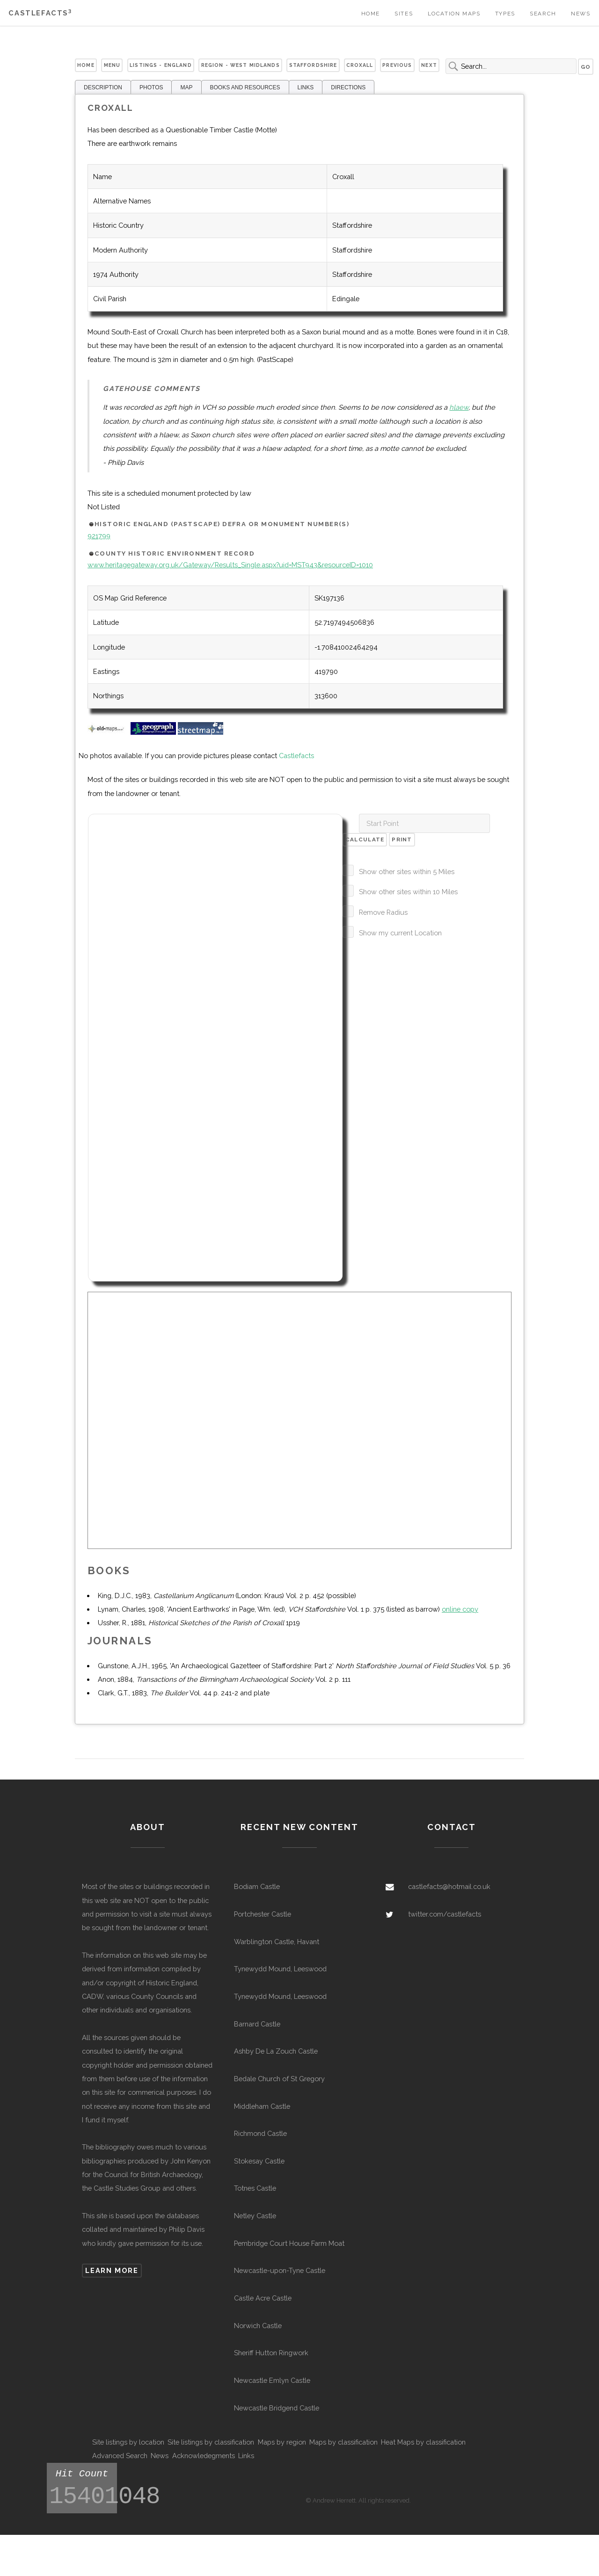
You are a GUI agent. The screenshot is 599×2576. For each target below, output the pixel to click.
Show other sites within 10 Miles (408, 892)
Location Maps (454, 13)
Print (402, 839)
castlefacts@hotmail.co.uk (449, 1886)
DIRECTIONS (348, 87)
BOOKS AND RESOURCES (245, 87)
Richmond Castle (260, 2133)
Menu (112, 65)
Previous (397, 65)
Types (505, 13)
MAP (186, 87)
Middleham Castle (262, 2106)
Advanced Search (119, 2456)
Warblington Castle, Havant (276, 1942)
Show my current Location (400, 933)
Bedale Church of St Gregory (279, 2079)
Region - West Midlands (240, 65)
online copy (460, 1609)
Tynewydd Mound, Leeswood (280, 1969)
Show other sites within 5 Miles (406, 872)
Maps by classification (343, 2442)
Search (543, 13)
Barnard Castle (257, 2024)
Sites (403, 13)
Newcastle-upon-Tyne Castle (279, 2270)
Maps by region (282, 2442)
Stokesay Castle (259, 2161)
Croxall (359, 65)
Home (370, 13)
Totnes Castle (255, 2188)
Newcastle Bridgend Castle (276, 2408)
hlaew (458, 407)
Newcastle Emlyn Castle (272, 2380)
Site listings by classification (211, 2442)
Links (246, 2456)
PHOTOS (151, 87)
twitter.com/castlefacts (444, 1914)
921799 (99, 536)
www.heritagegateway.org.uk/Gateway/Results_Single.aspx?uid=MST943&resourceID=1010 (230, 565)
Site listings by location (128, 2442)
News (580, 13)
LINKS (306, 87)
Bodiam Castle (257, 1886)
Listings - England (161, 65)
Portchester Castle (262, 1914)
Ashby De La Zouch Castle (276, 2051)
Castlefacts (40, 13)
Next (429, 65)
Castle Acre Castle (263, 2298)
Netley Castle (255, 2216)
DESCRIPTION (103, 87)
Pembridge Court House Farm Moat (289, 2243)
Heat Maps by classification (423, 2442)
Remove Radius (383, 912)
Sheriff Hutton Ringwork (271, 2353)
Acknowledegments (203, 2456)
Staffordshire (313, 65)
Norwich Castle (258, 2326)
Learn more (111, 2270)
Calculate (365, 839)
